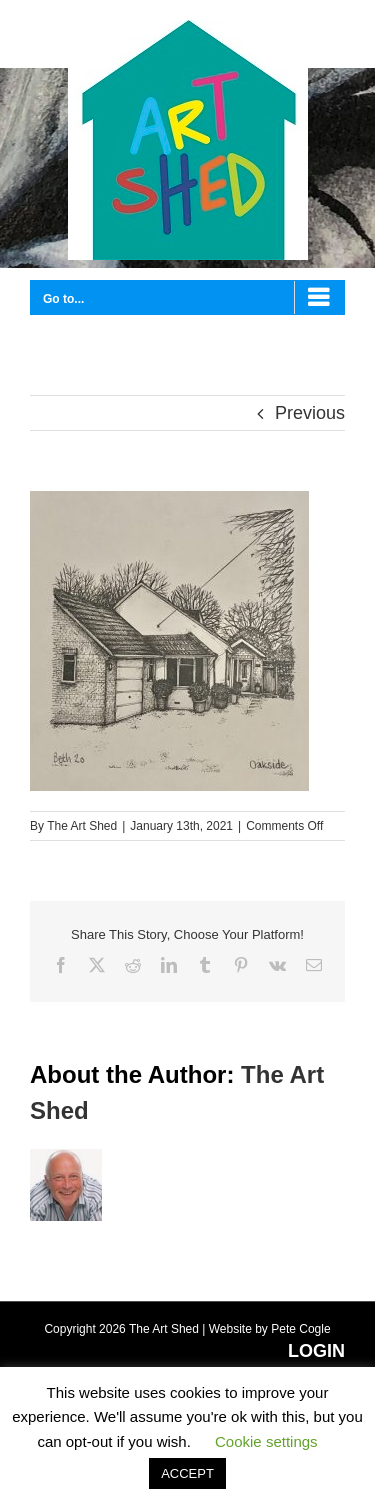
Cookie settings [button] (266, 1441)
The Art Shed (82, 826)
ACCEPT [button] (187, 1473)
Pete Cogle (300, 1329)
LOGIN (316, 1351)
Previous (310, 413)
